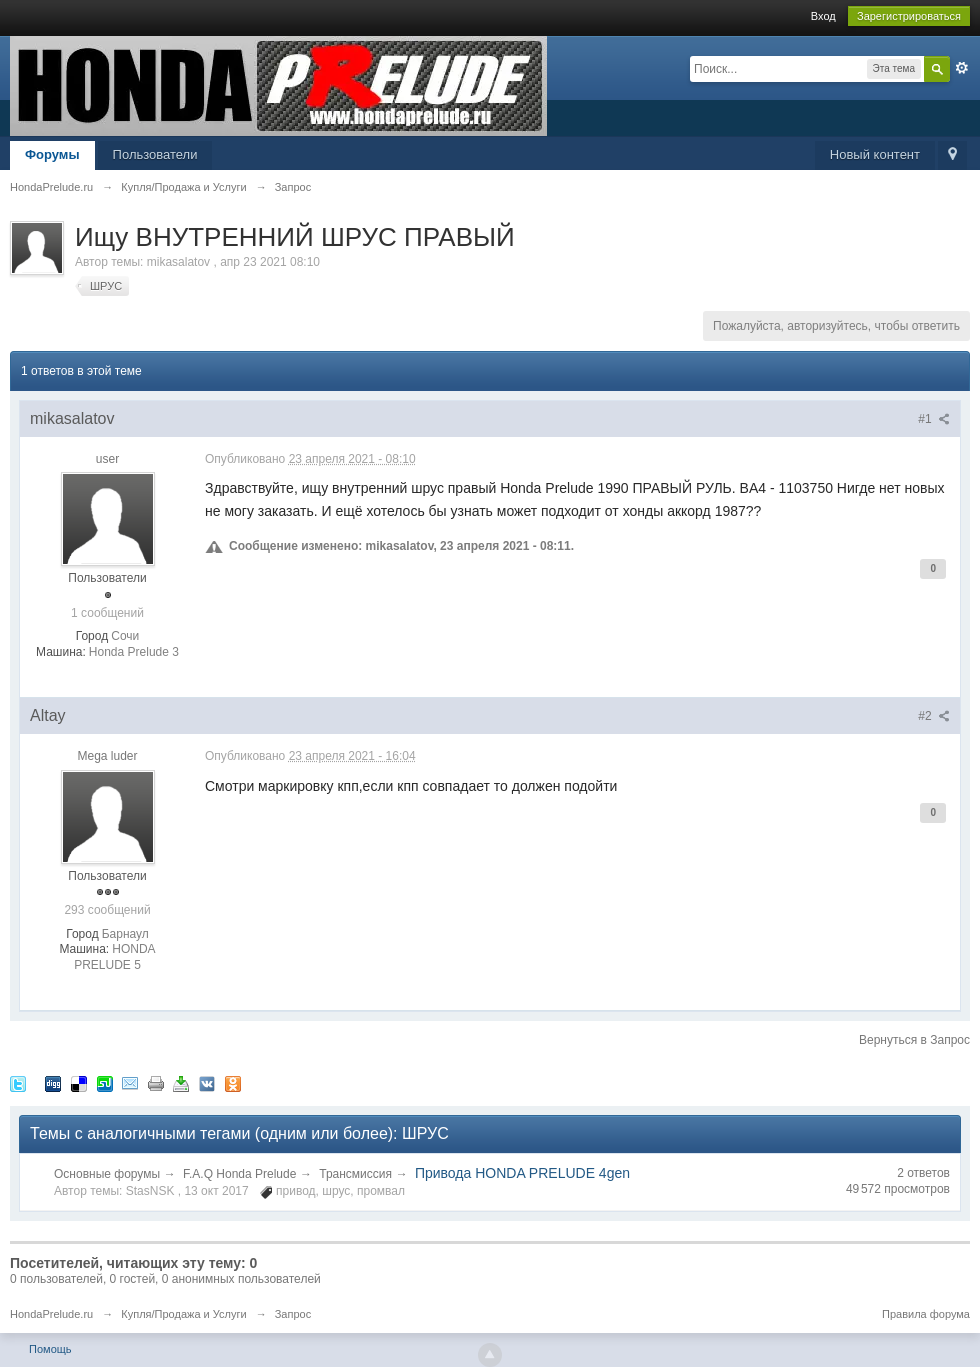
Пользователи (155, 154)
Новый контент (875, 154)
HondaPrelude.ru (51, 1314)
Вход (823, 16)
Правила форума (926, 1314)
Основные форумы (107, 1174)
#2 (934, 716)
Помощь (50, 1349)
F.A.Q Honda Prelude (239, 1174)
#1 (934, 419)
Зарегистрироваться (909, 16)
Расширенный (962, 68)
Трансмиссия (355, 1174)
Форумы (52, 154)
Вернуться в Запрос (914, 1040)
